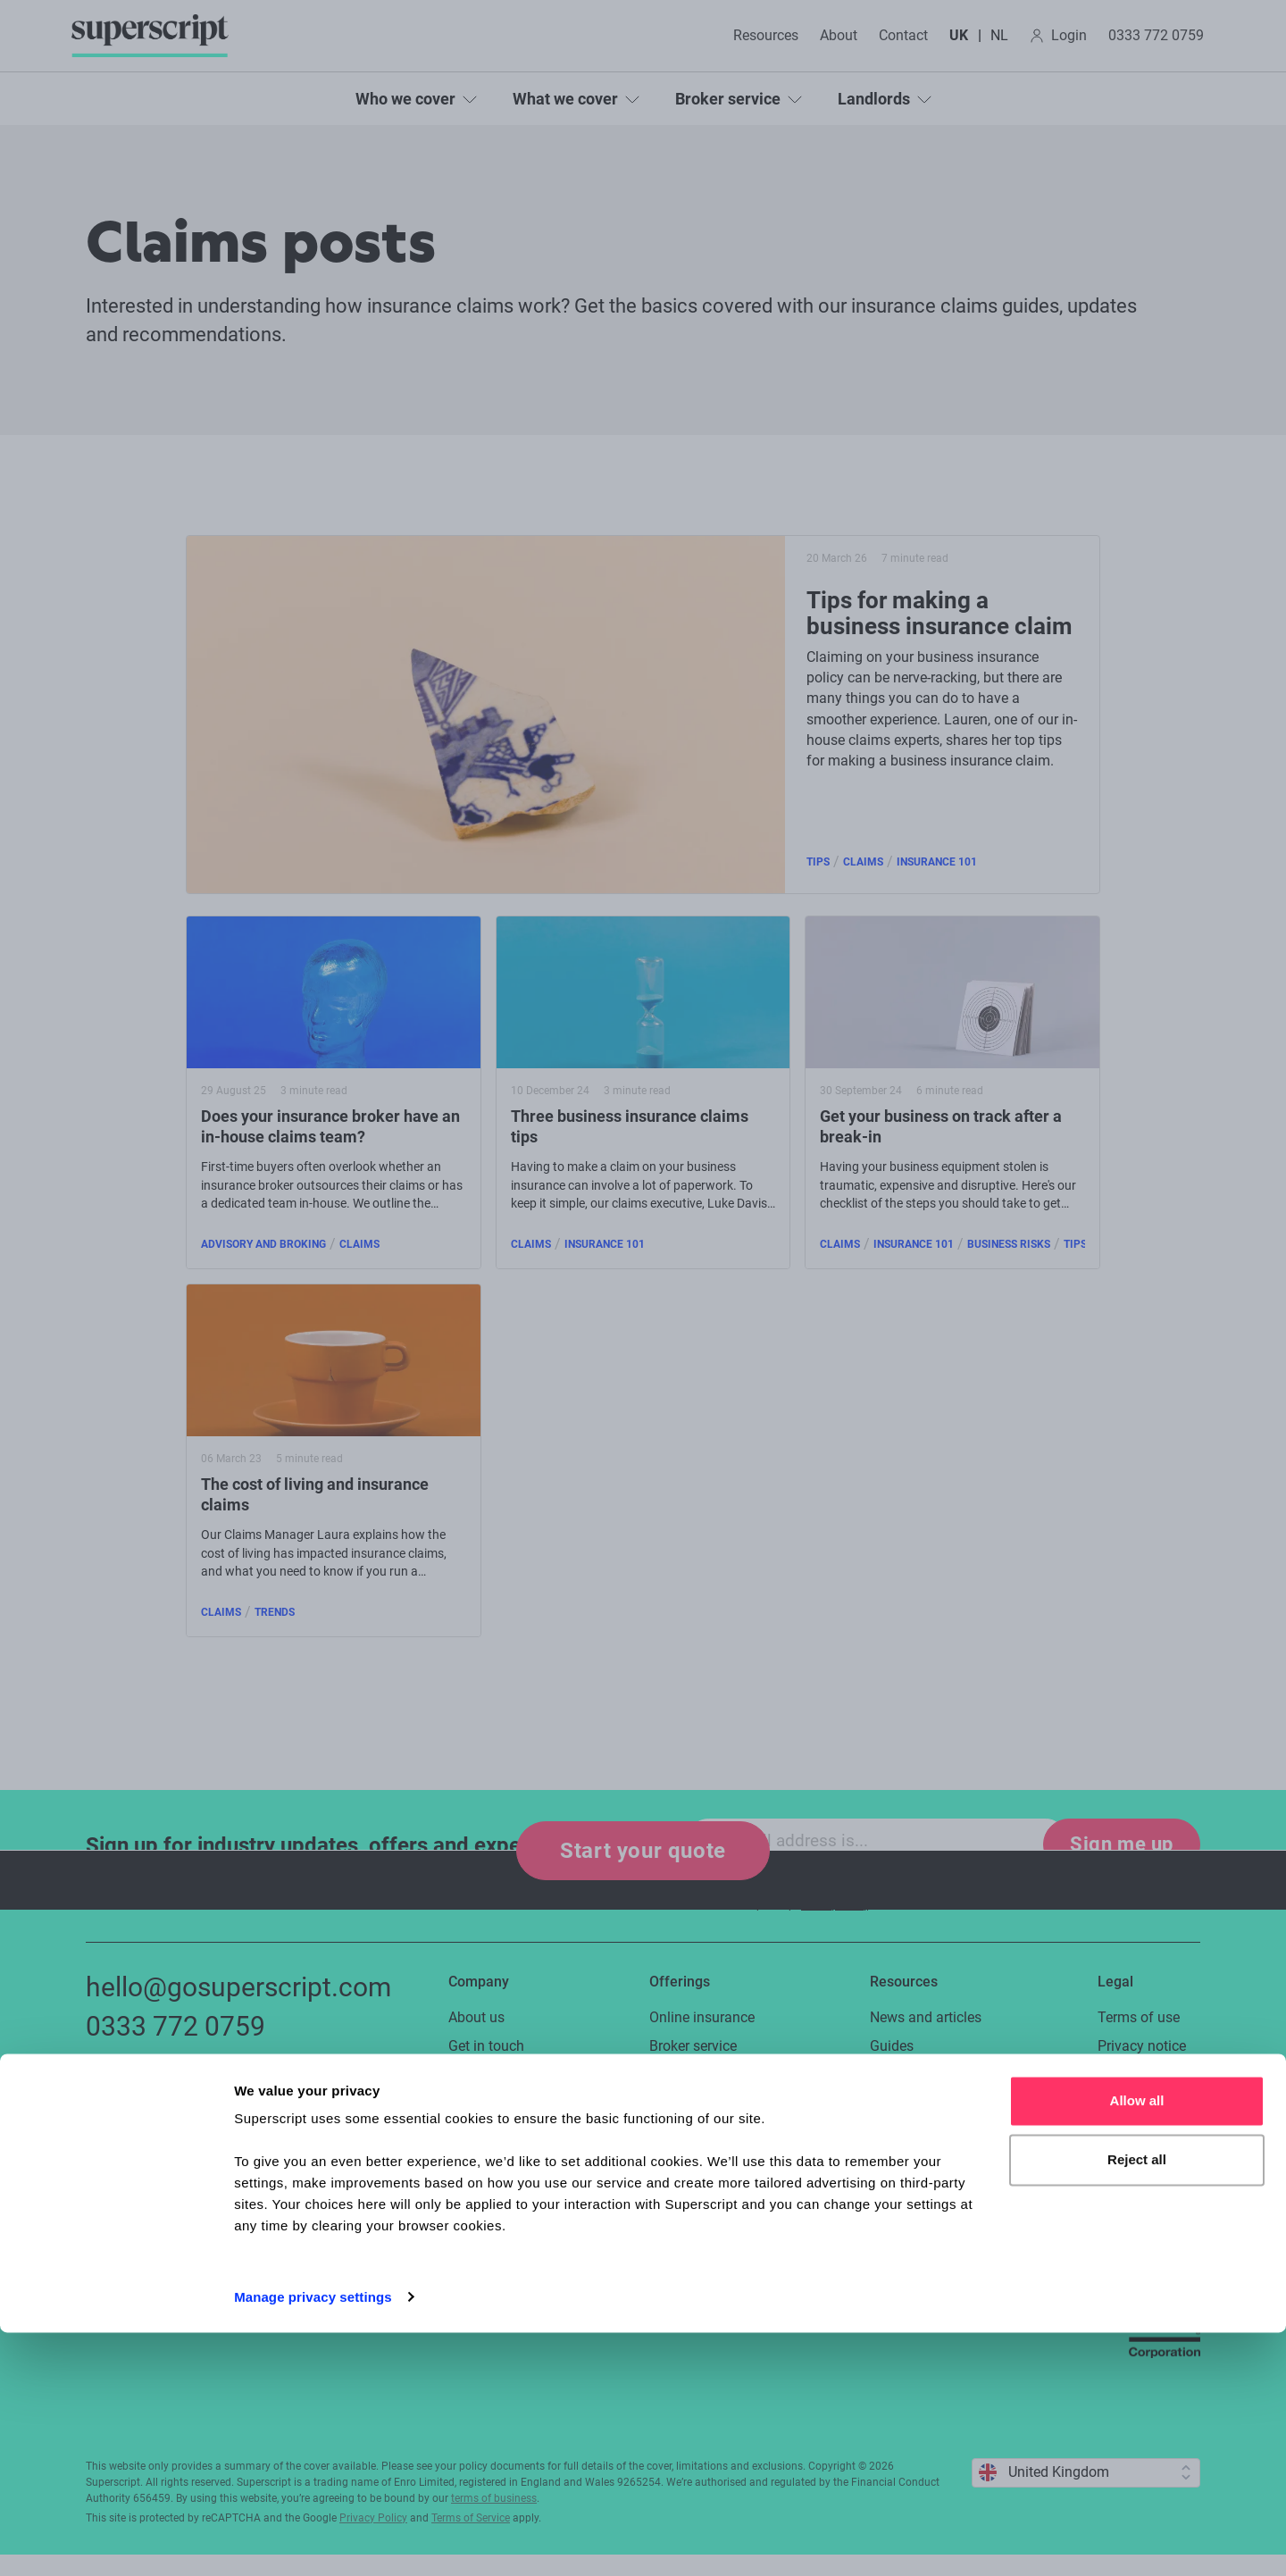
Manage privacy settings (313, 2540)
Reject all (1136, 2403)
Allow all (1137, 2345)
